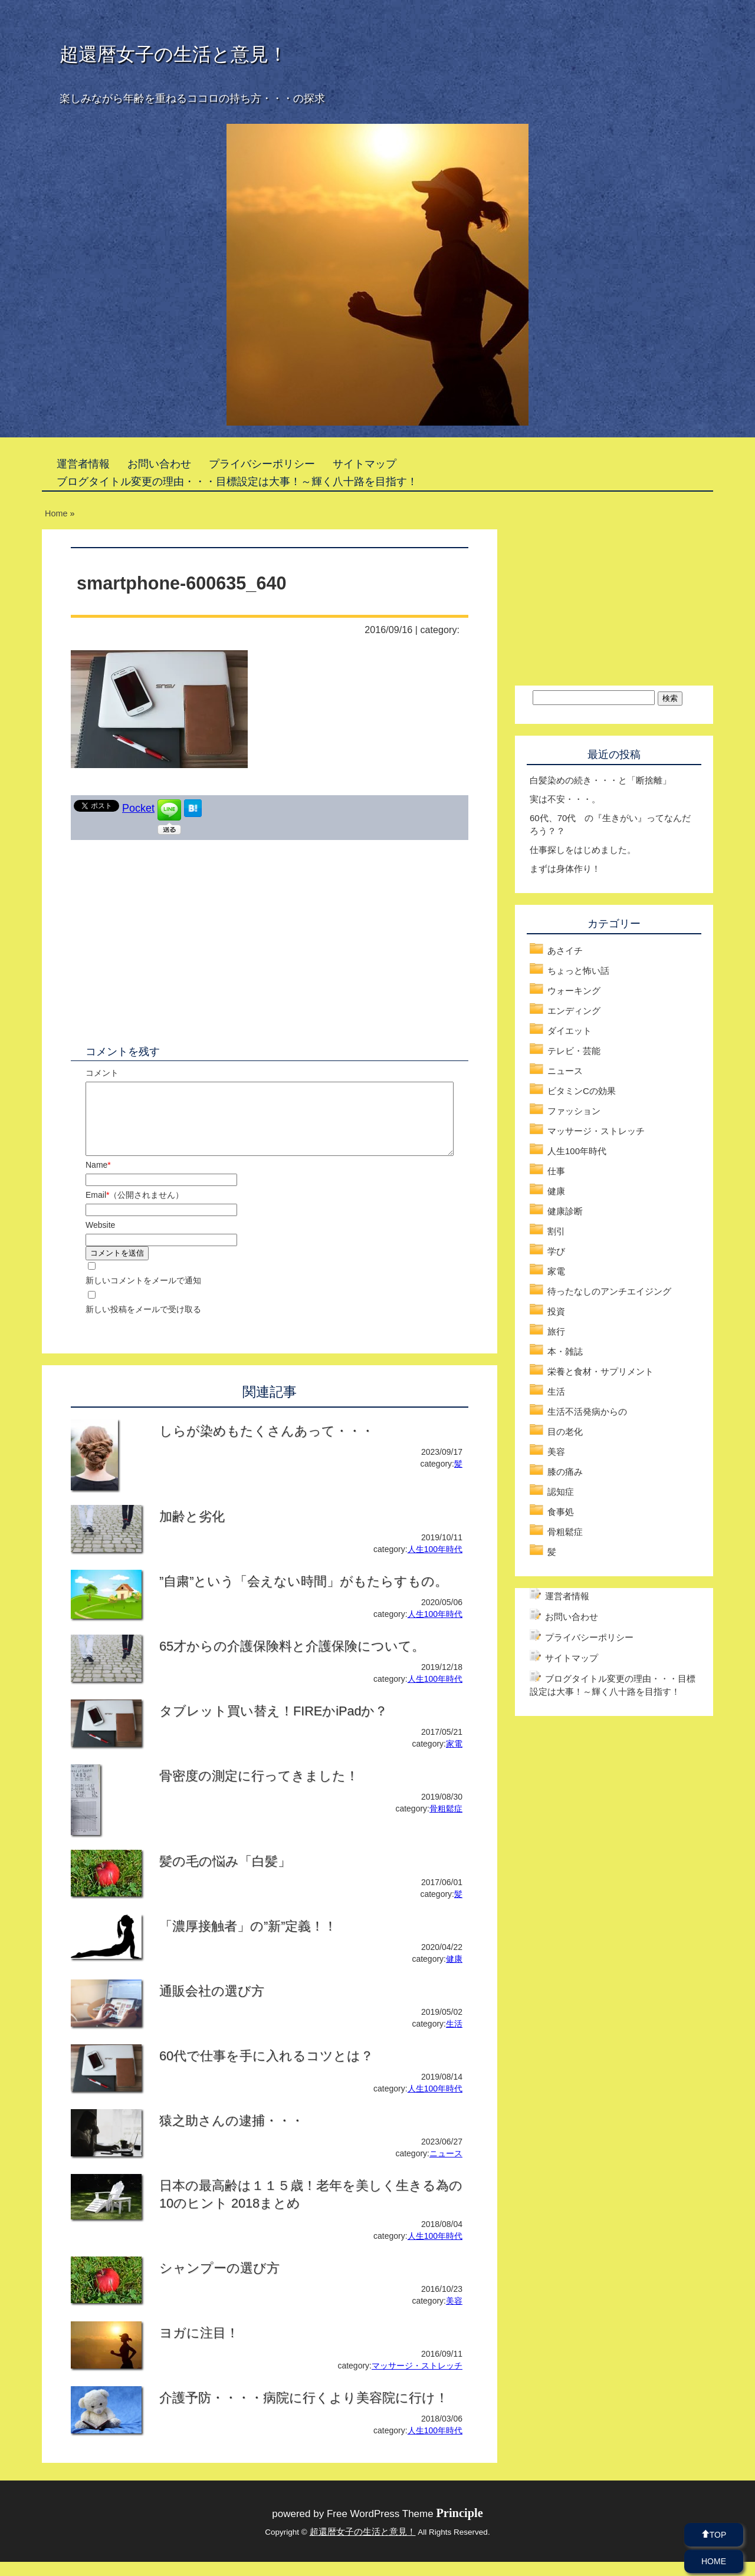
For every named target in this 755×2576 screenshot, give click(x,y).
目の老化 (565, 1432)
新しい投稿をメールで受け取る (143, 1323)
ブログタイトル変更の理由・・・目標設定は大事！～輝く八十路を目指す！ (237, 481)
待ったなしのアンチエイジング (609, 1291)
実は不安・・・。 (565, 799)
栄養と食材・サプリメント (600, 1371)
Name (98, 1179)
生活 (454, 2038)
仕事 (556, 1171)
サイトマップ (364, 464)
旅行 (556, 1331)
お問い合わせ (159, 464)
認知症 (560, 1492)
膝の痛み (565, 1472)
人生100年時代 (435, 1563)
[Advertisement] (170, 934)
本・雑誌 (565, 1351)
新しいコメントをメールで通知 (143, 1294)
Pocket (138, 808)
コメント (102, 1073)
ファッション (573, 1111)
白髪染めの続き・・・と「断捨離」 (600, 780)
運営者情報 (83, 464)
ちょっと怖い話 (578, 971)
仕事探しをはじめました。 (583, 850)
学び (556, 1251)
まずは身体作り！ (565, 869)
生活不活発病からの (587, 1411)
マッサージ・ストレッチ (417, 2379)
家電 (454, 1758)
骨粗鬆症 (445, 1822)
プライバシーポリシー (262, 464)
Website (100, 1239)
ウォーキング (573, 991)
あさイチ (565, 951)
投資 (556, 1311)
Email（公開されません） (134, 1209)
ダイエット (569, 1031)
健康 (454, 1973)
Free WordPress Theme (405, 2528)
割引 (556, 1231)
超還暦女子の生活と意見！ (173, 54)
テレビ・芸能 (573, 1051)
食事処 (560, 1512)
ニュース (445, 2167)
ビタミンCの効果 (581, 1091)
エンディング (573, 1011)
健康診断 (565, 1211)
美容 (454, 2315)
